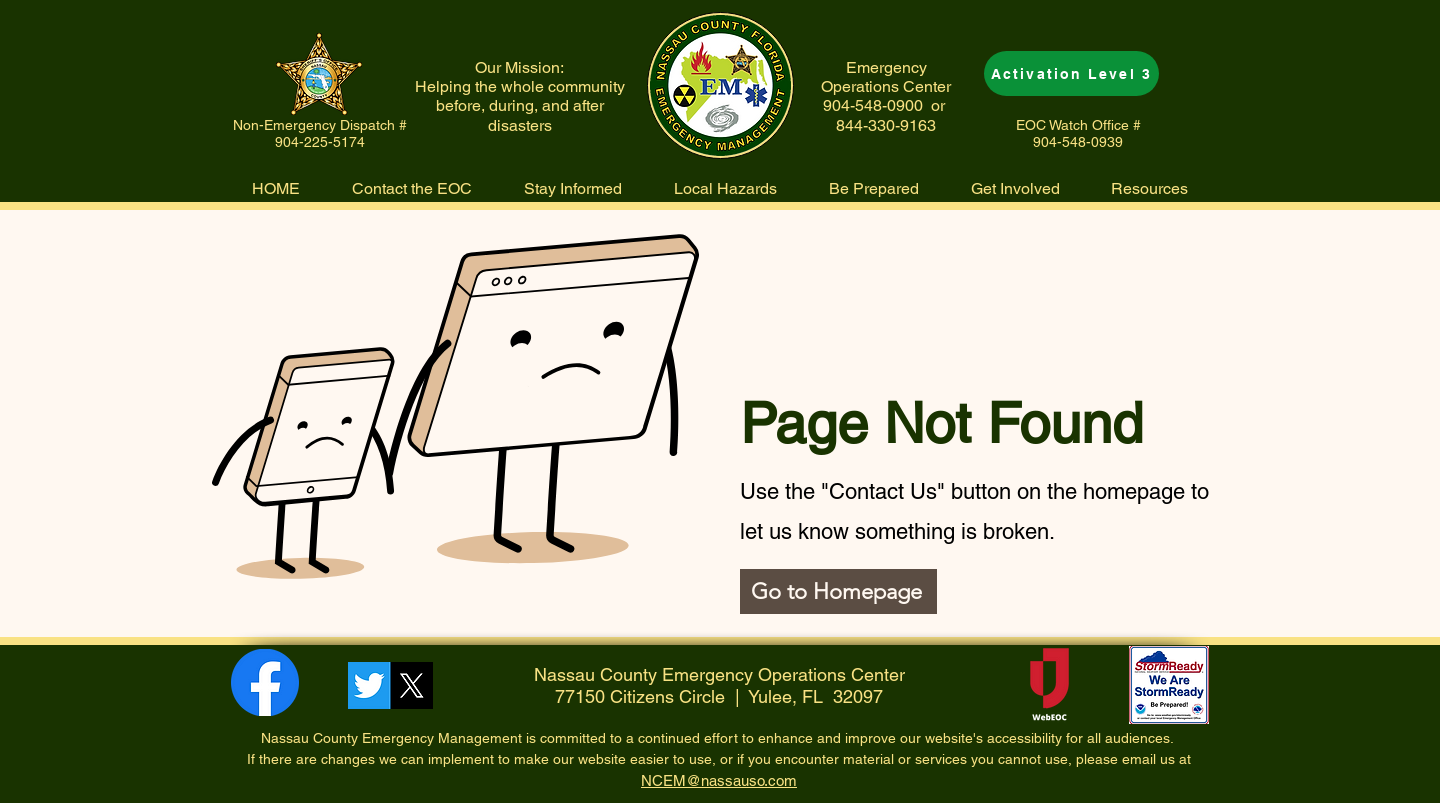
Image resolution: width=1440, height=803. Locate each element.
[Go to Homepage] (838, 591)
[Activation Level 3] (1071, 73)
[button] (725, 188)
